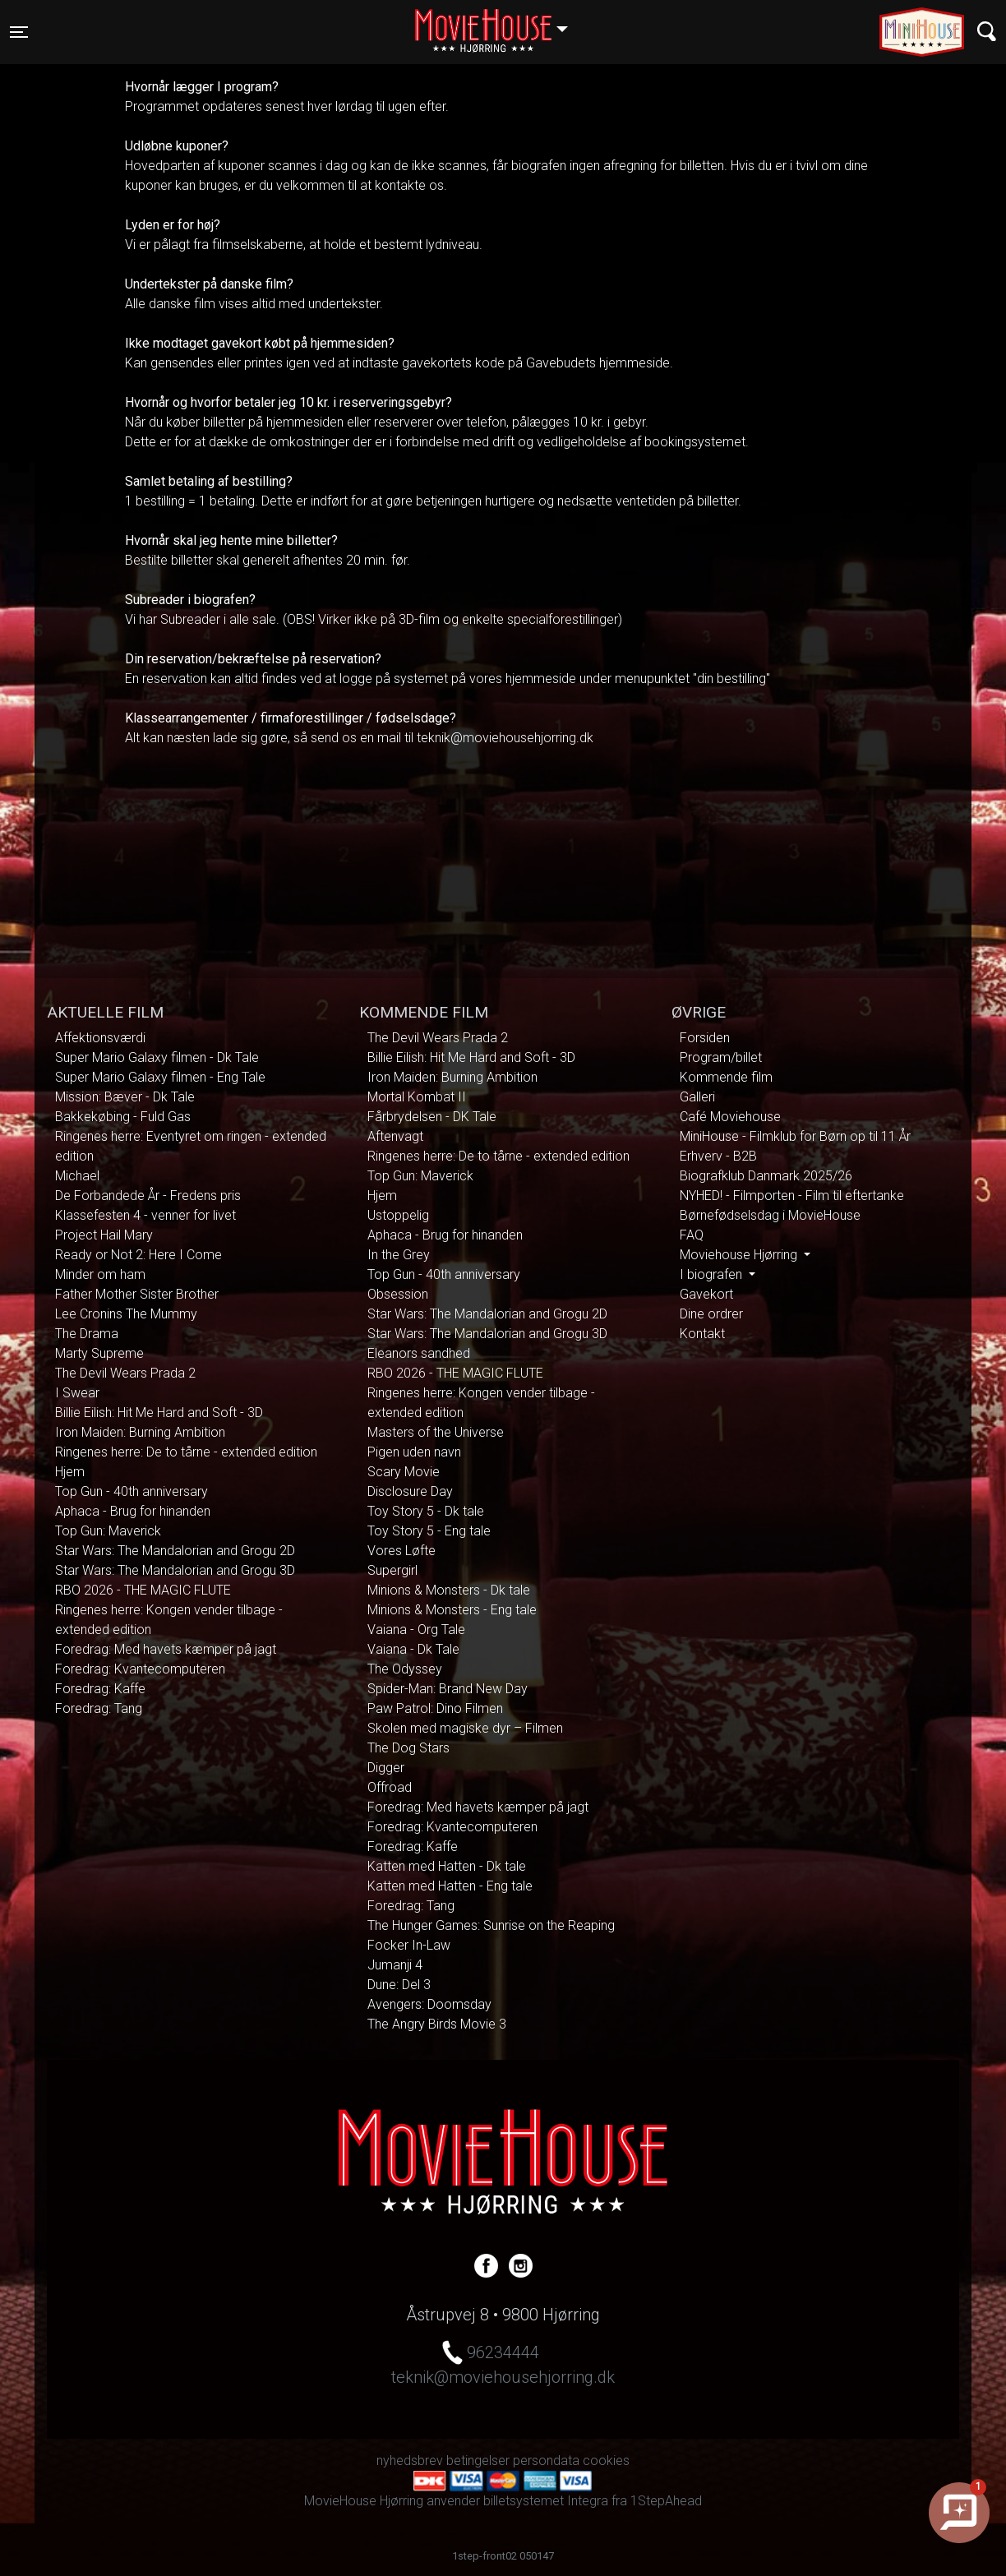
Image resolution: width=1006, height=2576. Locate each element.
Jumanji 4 (394, 1965)
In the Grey (398, 1255)
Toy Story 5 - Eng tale (429, 1531)
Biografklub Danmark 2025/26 (766, 1176)
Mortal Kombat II (416, 1097)
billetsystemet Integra (545, 2501)
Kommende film (726, 1077)
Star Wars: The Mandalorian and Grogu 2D (175, 1550)
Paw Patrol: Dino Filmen (435, 1708)
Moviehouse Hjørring (740, 1255)
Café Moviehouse (730, 1116)
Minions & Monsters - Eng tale (452, 1610)
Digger (385, 1767)
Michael (77, 1176)
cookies (606, 2460)
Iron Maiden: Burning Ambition (140, 1432)
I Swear (77, 1393)
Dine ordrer (711, 1314)
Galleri (697, 1097)
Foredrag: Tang (98, 1708)
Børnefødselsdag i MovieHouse (770, 1215)
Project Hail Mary (104, 1235)
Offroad (389, 1787)
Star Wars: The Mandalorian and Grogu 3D (175, 1570)
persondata (546, 2460)
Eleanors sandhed (418, 1353)
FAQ (692, 1235)
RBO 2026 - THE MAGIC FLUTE (143, 1590)
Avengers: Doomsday (429, 2004)
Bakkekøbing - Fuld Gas (123, 1116)
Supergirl (392, 1570)
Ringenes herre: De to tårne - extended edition (186, 1452)
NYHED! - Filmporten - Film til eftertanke (792, 1195)
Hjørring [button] (499, 22)
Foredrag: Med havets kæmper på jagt (165, 1649)
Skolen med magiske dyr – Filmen (465, 1728)
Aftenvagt (395, 1136)
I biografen (712, 1274)
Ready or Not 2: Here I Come (138, 1255)
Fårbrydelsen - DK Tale (431, 1116)
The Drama (86, 1333)
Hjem (70, 1472)
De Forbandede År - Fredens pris (148, 1195)
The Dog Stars (408, 1748)
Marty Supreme (99, 1353)
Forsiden (705, 1038)
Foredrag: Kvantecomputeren (140, 1669)
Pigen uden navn (414, 1452)
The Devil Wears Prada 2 (125, 1373)
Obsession (397, 1294)
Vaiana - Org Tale (416, 1629)
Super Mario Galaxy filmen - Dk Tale (157, 1057)
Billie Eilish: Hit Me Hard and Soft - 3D (159, 1412)
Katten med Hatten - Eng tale (450, 1886)
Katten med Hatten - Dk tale (446, 1866)
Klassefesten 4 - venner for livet (145, 1215)
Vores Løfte (401, 1550)
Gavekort (706, 1294)
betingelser (478, 2460)
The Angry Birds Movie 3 (436, 2024)
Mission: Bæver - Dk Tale (125, 1097)
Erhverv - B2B (718, 1156)
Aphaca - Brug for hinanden (132, 1511)
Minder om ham (100, 1274)
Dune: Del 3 (399, 1984)
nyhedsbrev (409, 2460)
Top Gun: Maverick (108, 1531)
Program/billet (721, 1057)
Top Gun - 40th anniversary (131, 1491)
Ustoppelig (398, 1215)
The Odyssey (404, 1669)
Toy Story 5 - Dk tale (425, 1511)
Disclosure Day (410, 1491)
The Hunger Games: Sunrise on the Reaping (491, 1925)
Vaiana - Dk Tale (413, 1649)
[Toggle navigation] (19, 32)
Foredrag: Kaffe (100, 1689)
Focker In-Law (408, 1945)
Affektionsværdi (100, 1038)
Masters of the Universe (435, 1432)
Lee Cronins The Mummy (126, 1314)
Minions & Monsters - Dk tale (448, 1590)
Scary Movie (403, 1472)
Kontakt (702, 1333)
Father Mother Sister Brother (137, 1294)
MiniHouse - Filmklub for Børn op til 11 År (795, 1136)
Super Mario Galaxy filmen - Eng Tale (160, 1077)
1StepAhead (666, 2501)
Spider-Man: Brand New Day (447, 1689)
